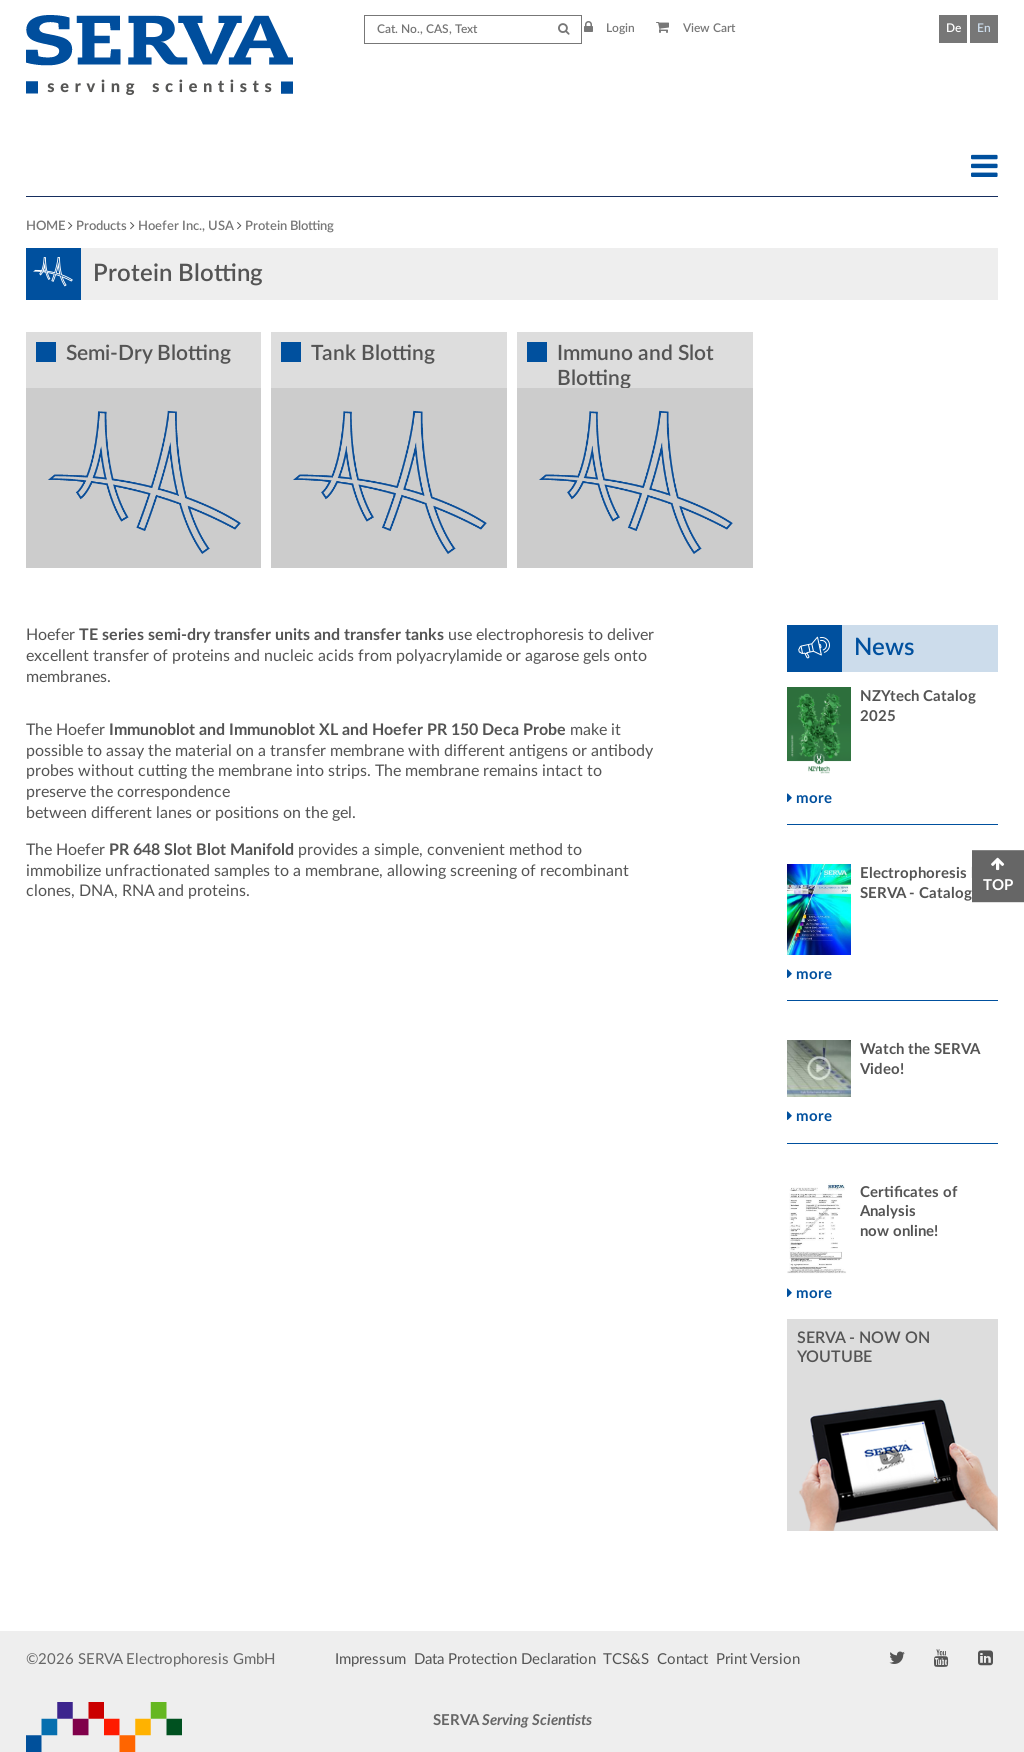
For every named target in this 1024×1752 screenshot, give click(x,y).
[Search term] (473, 29)
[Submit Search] (563, 29)
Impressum (370, 1659)
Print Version (758, 1659)
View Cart (695, 28)
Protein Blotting (289, 226)
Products (101, 226)
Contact (682, 1659)
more (809, 798)
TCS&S (626, 1659)
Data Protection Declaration (505, 1659)
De (953, 28)
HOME (45, 226)
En (984, 28)
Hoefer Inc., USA (186, 226)
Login (610, 28)
